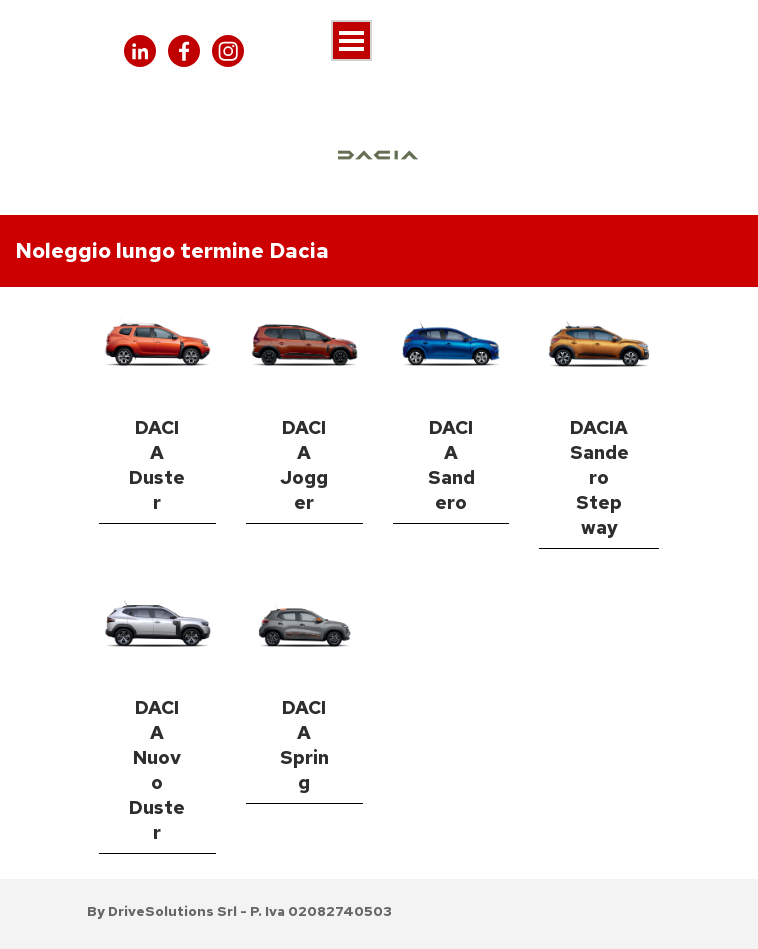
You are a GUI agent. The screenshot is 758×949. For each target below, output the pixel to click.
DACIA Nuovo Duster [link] (157, 770)
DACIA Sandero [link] (451, 465)
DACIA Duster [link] (157, 465)
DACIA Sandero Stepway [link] (599, 477)
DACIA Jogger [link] (304, 465)
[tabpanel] (379, 251)
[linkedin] (140, 51)
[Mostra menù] (351, 40)
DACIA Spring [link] (304, 745)
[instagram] (228, 51)
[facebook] (184, 51)
